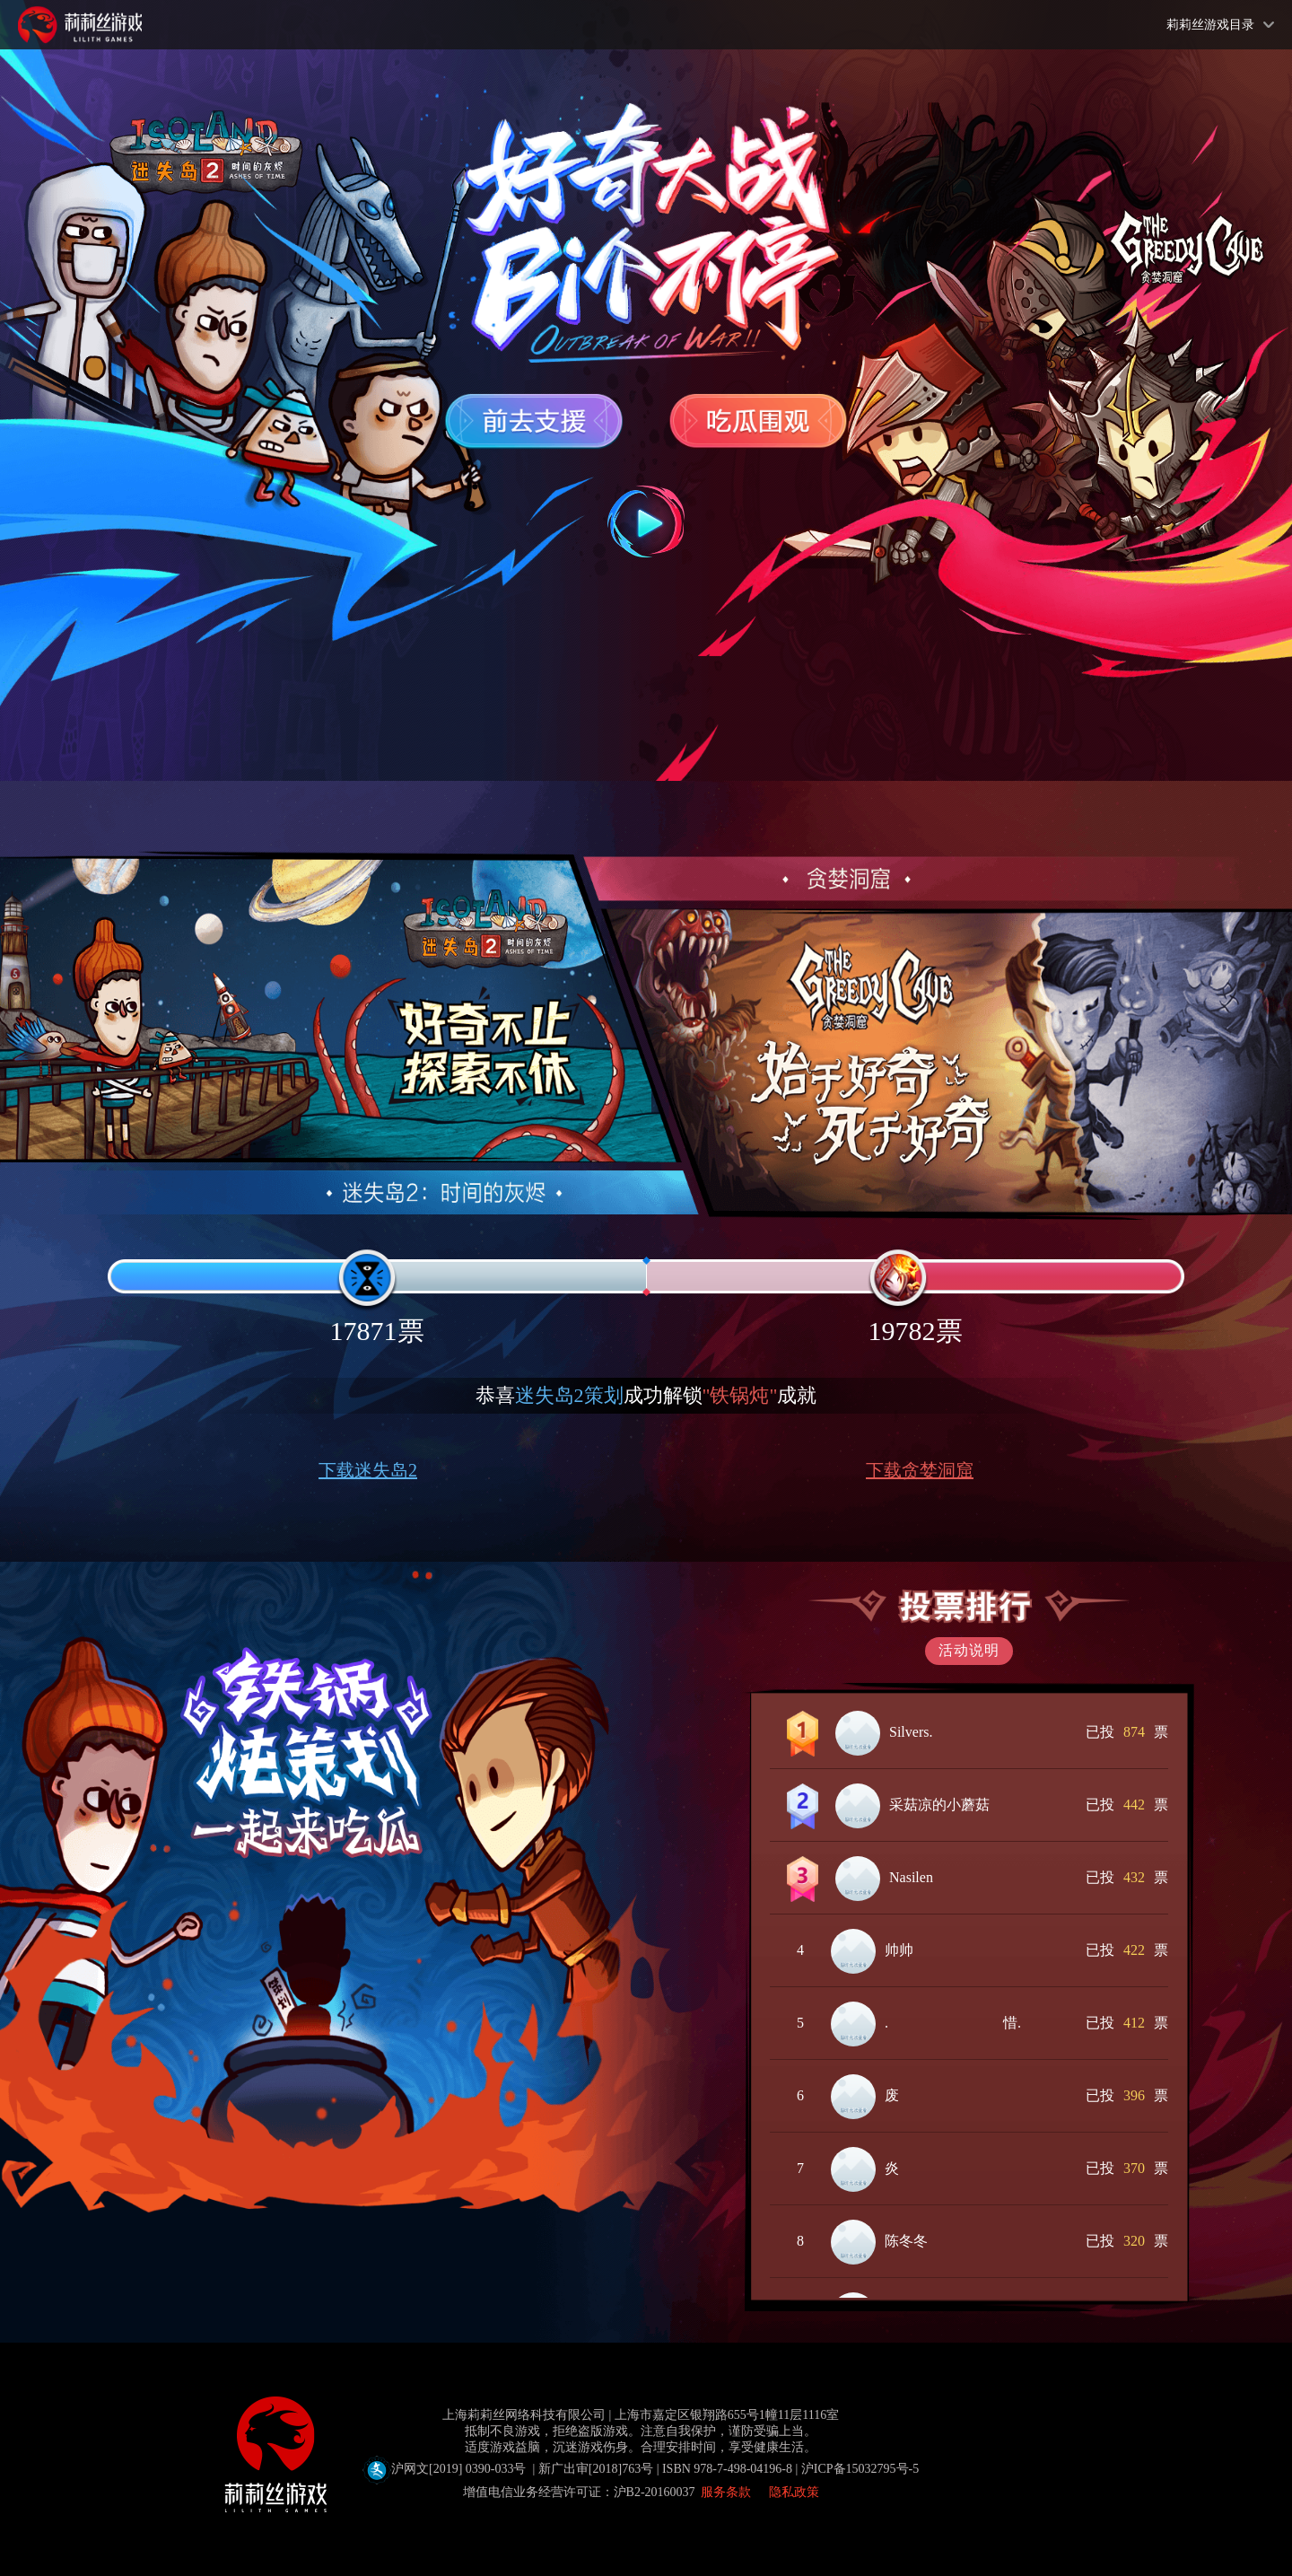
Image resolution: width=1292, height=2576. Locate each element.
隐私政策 (794, 2492)
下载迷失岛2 (368, 1470)
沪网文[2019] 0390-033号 (581, 2468)
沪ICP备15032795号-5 (860, 2468)
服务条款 (726, 2492)
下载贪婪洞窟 (919, 1470)
